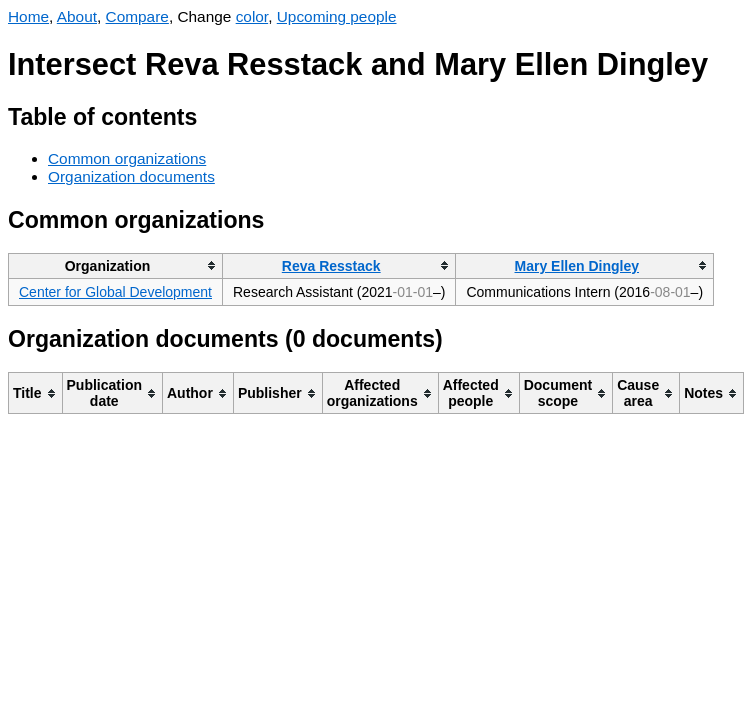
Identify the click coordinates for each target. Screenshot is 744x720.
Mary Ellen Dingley (577, 266)
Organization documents (131, 176)
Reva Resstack (331, 266)
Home (28, 16)
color (252, 16)
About (77, 16)
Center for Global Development (115, 292)
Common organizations (127, 158)
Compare (137, 16)
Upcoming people (337, 16)
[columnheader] (116, 265)
